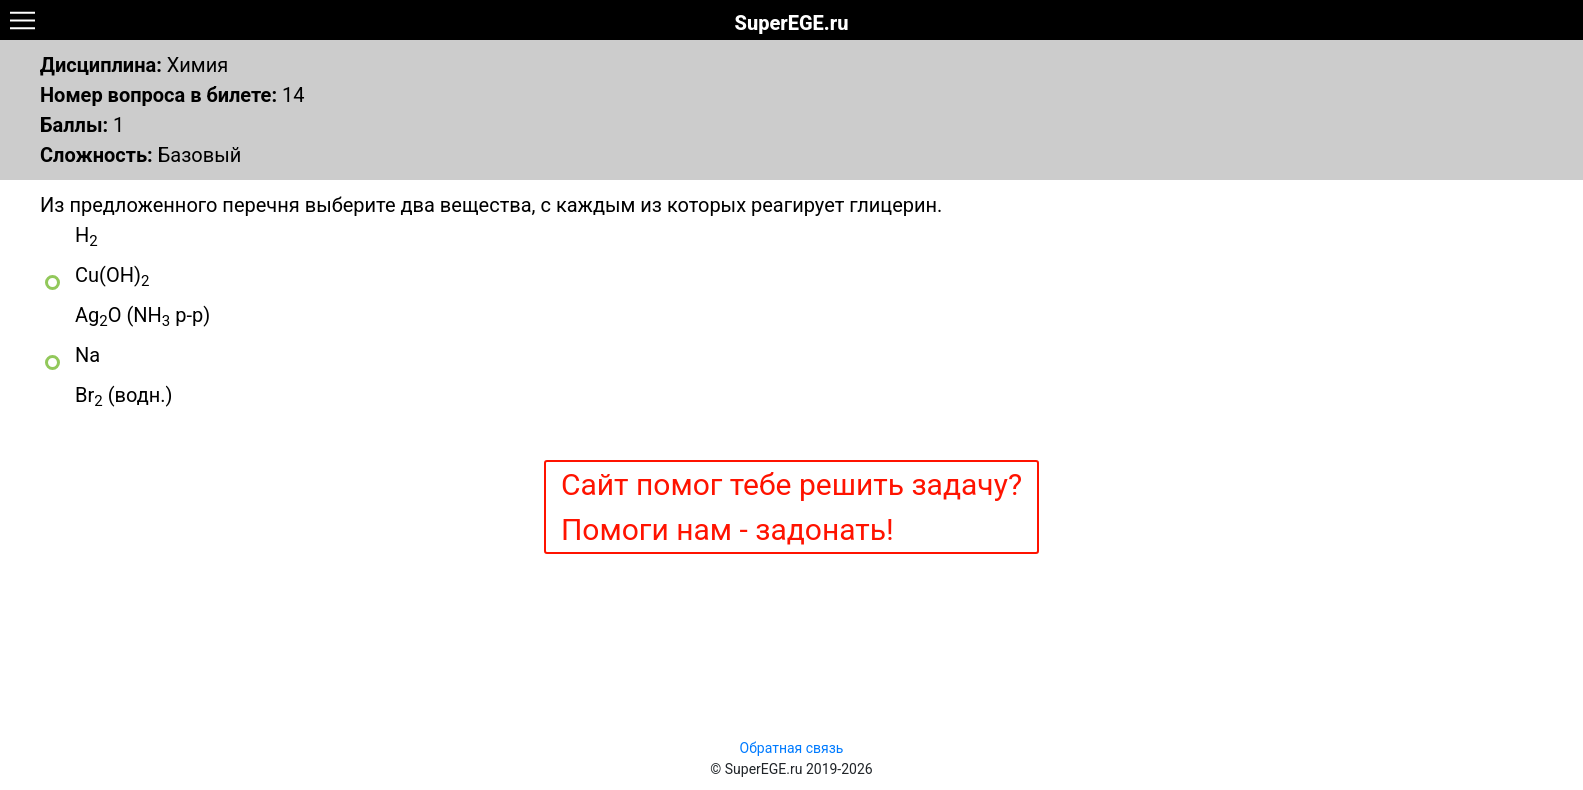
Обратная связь (792, 748)
